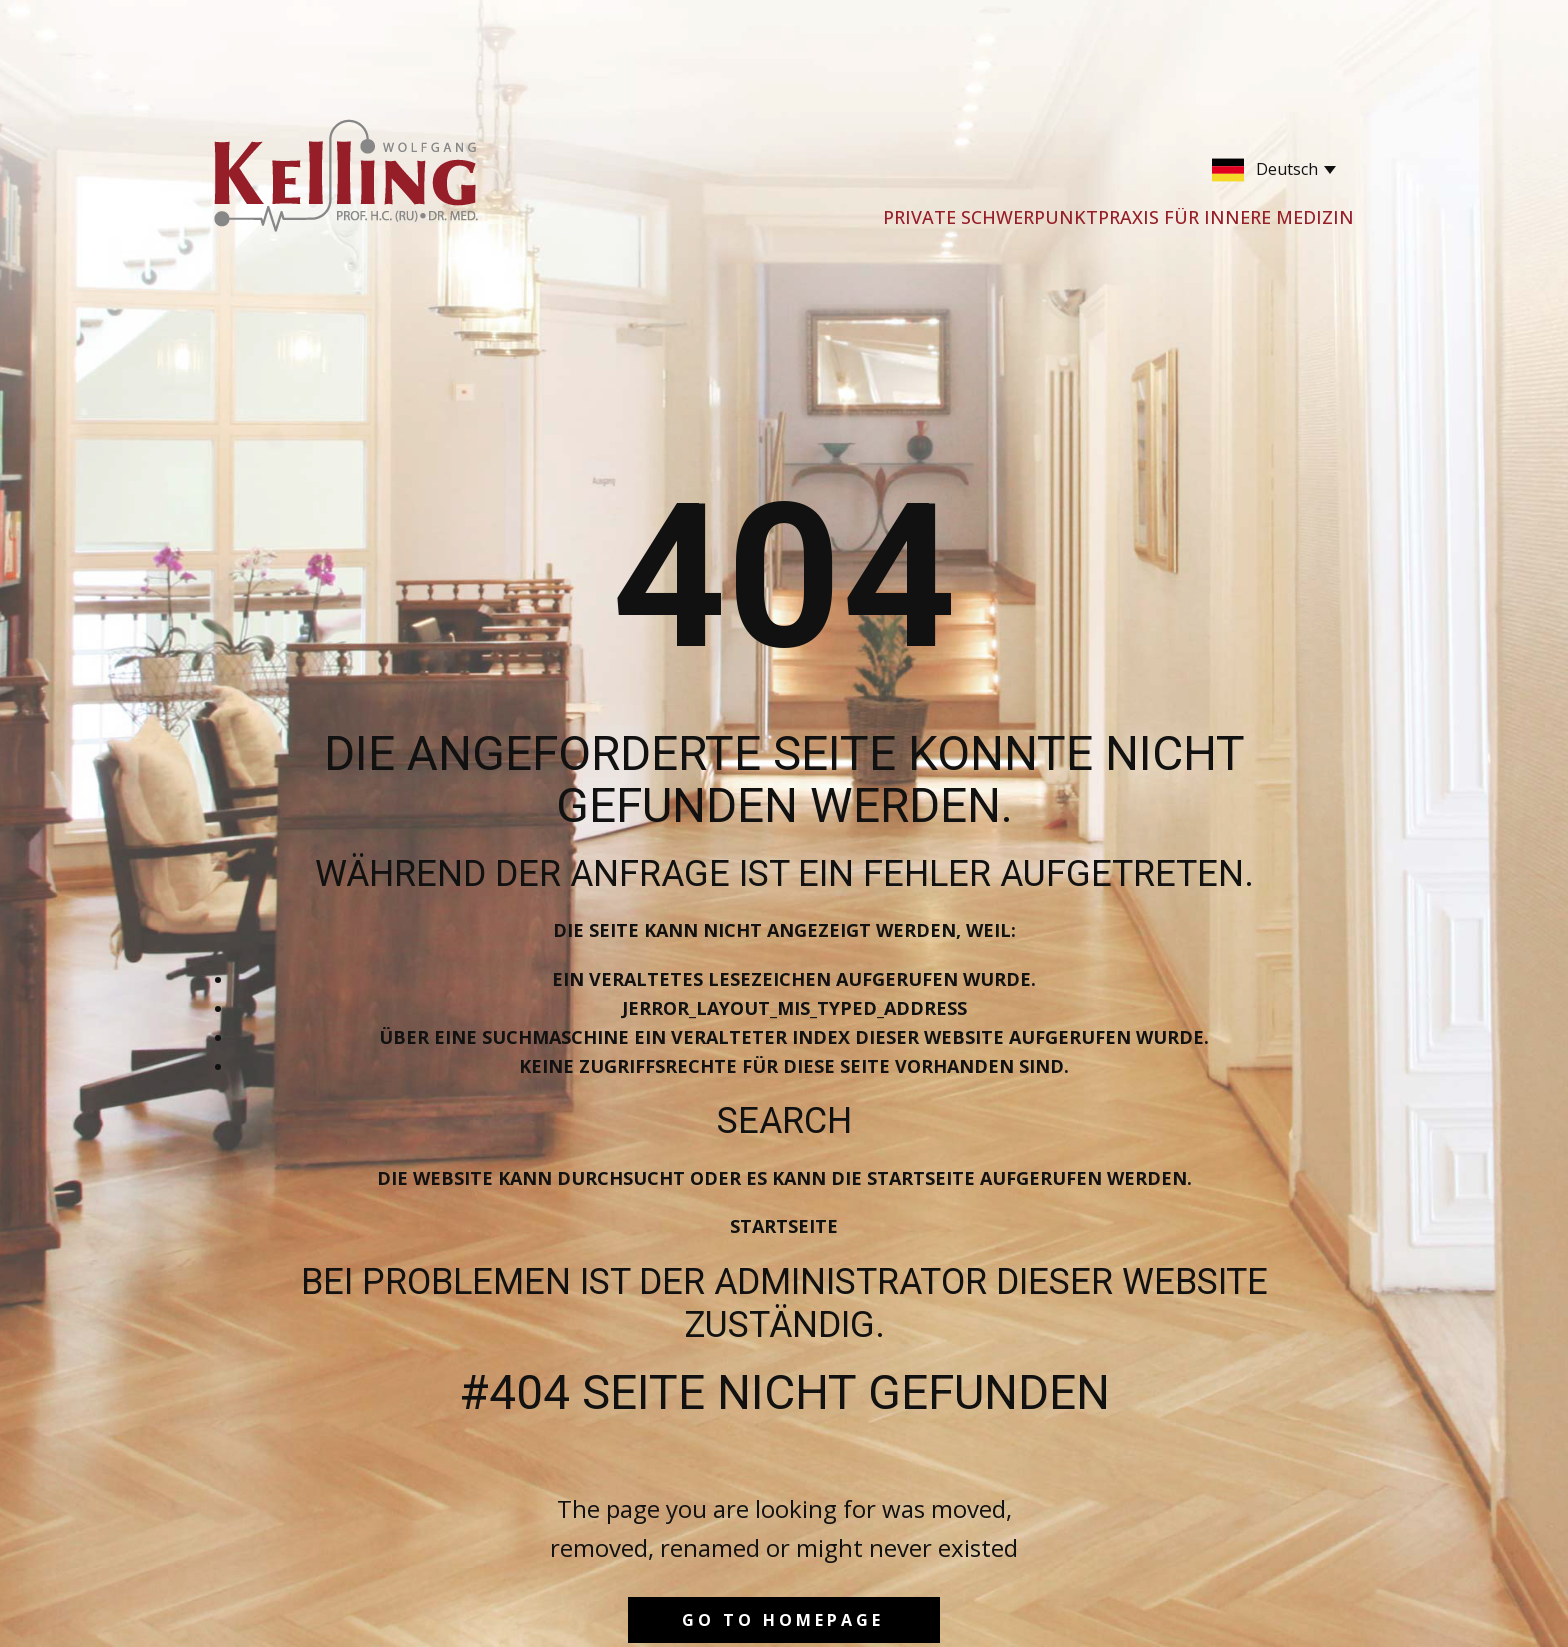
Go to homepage (783, 1620)
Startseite (784, 1226)
